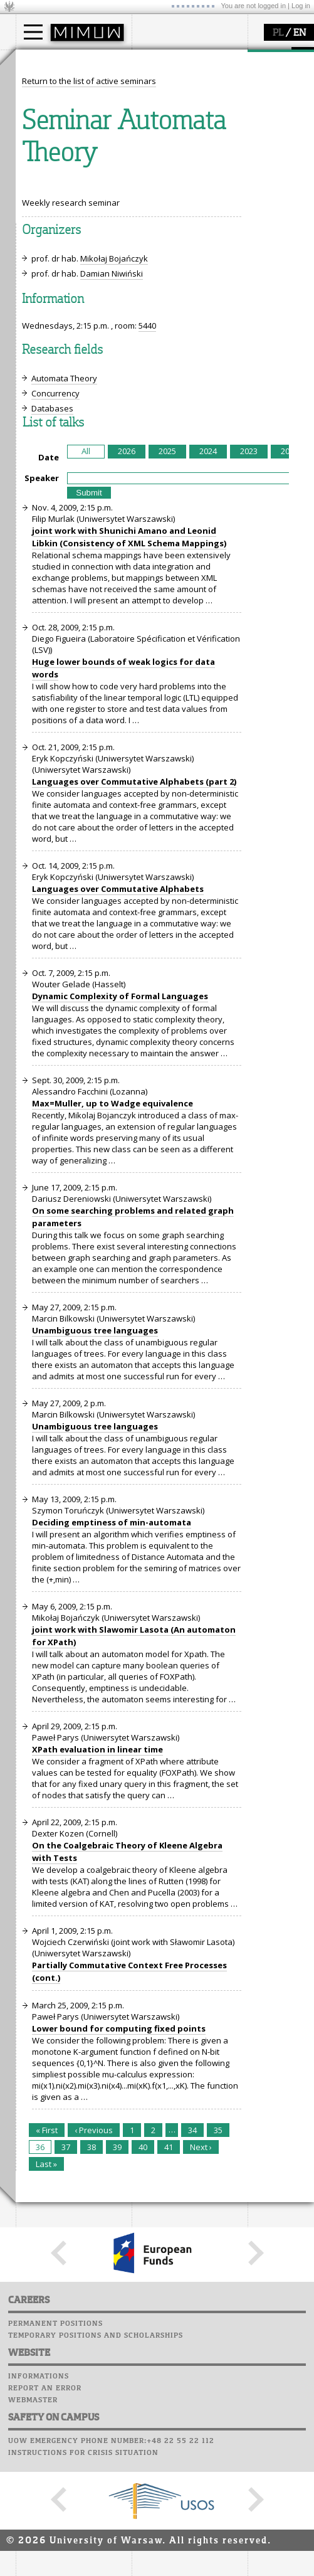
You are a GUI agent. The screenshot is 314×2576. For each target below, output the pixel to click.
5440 (147, 557)
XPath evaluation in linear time (97, 1981)
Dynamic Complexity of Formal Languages (120, 1228)
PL (278, 33)
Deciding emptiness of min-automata (111, 1754)
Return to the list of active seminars (89, 313)
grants (43, 236)
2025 (167, 683)
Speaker (41, 710)
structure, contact (180, 97)
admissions (53, 131)
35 (218, 2362)
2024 (208, 683)
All (85, 683)
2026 (126, 683)
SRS (186, 172)
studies (43, 61)
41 (168, 2379)
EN (299, 33)
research (48, 177)
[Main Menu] (33, 32)
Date (48, 689)
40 (143, 2379)
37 (65, 2379)
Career (148, 232)
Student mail (163, 208)
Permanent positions (55, 2556)
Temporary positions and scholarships (95, 2568)
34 (192, 2362)
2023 (249, 683)
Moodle (150, 184)
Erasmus (48, 120)
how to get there (178, 86)
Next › (201, 2379)
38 (91, 2379)
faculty (158, 61)
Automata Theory (64, 610)
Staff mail (157, 220)
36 (40, 2379)
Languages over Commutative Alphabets (118, 1120)
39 (117, 2379)
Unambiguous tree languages (95, 1562)
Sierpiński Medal (63, 247)
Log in (300, 5)
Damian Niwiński (111, 505)
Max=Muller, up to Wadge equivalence (112, 1335)
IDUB (40, 259)
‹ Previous (94, 2362)
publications (54, 225)
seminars (49, 214)
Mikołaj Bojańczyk (114, 490)
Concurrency (55, 625)
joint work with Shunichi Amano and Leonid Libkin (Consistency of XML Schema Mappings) (129, 769)
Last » (46, 2396)
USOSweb (152, 172)
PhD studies (54, 109)
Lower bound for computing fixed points (119, 2260)
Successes (155, 256)
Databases (52, 640)
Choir (145, 244)
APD (209, 172)
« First (47, 2362)
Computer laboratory (182, 196)
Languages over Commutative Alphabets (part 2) (134, 1013)
